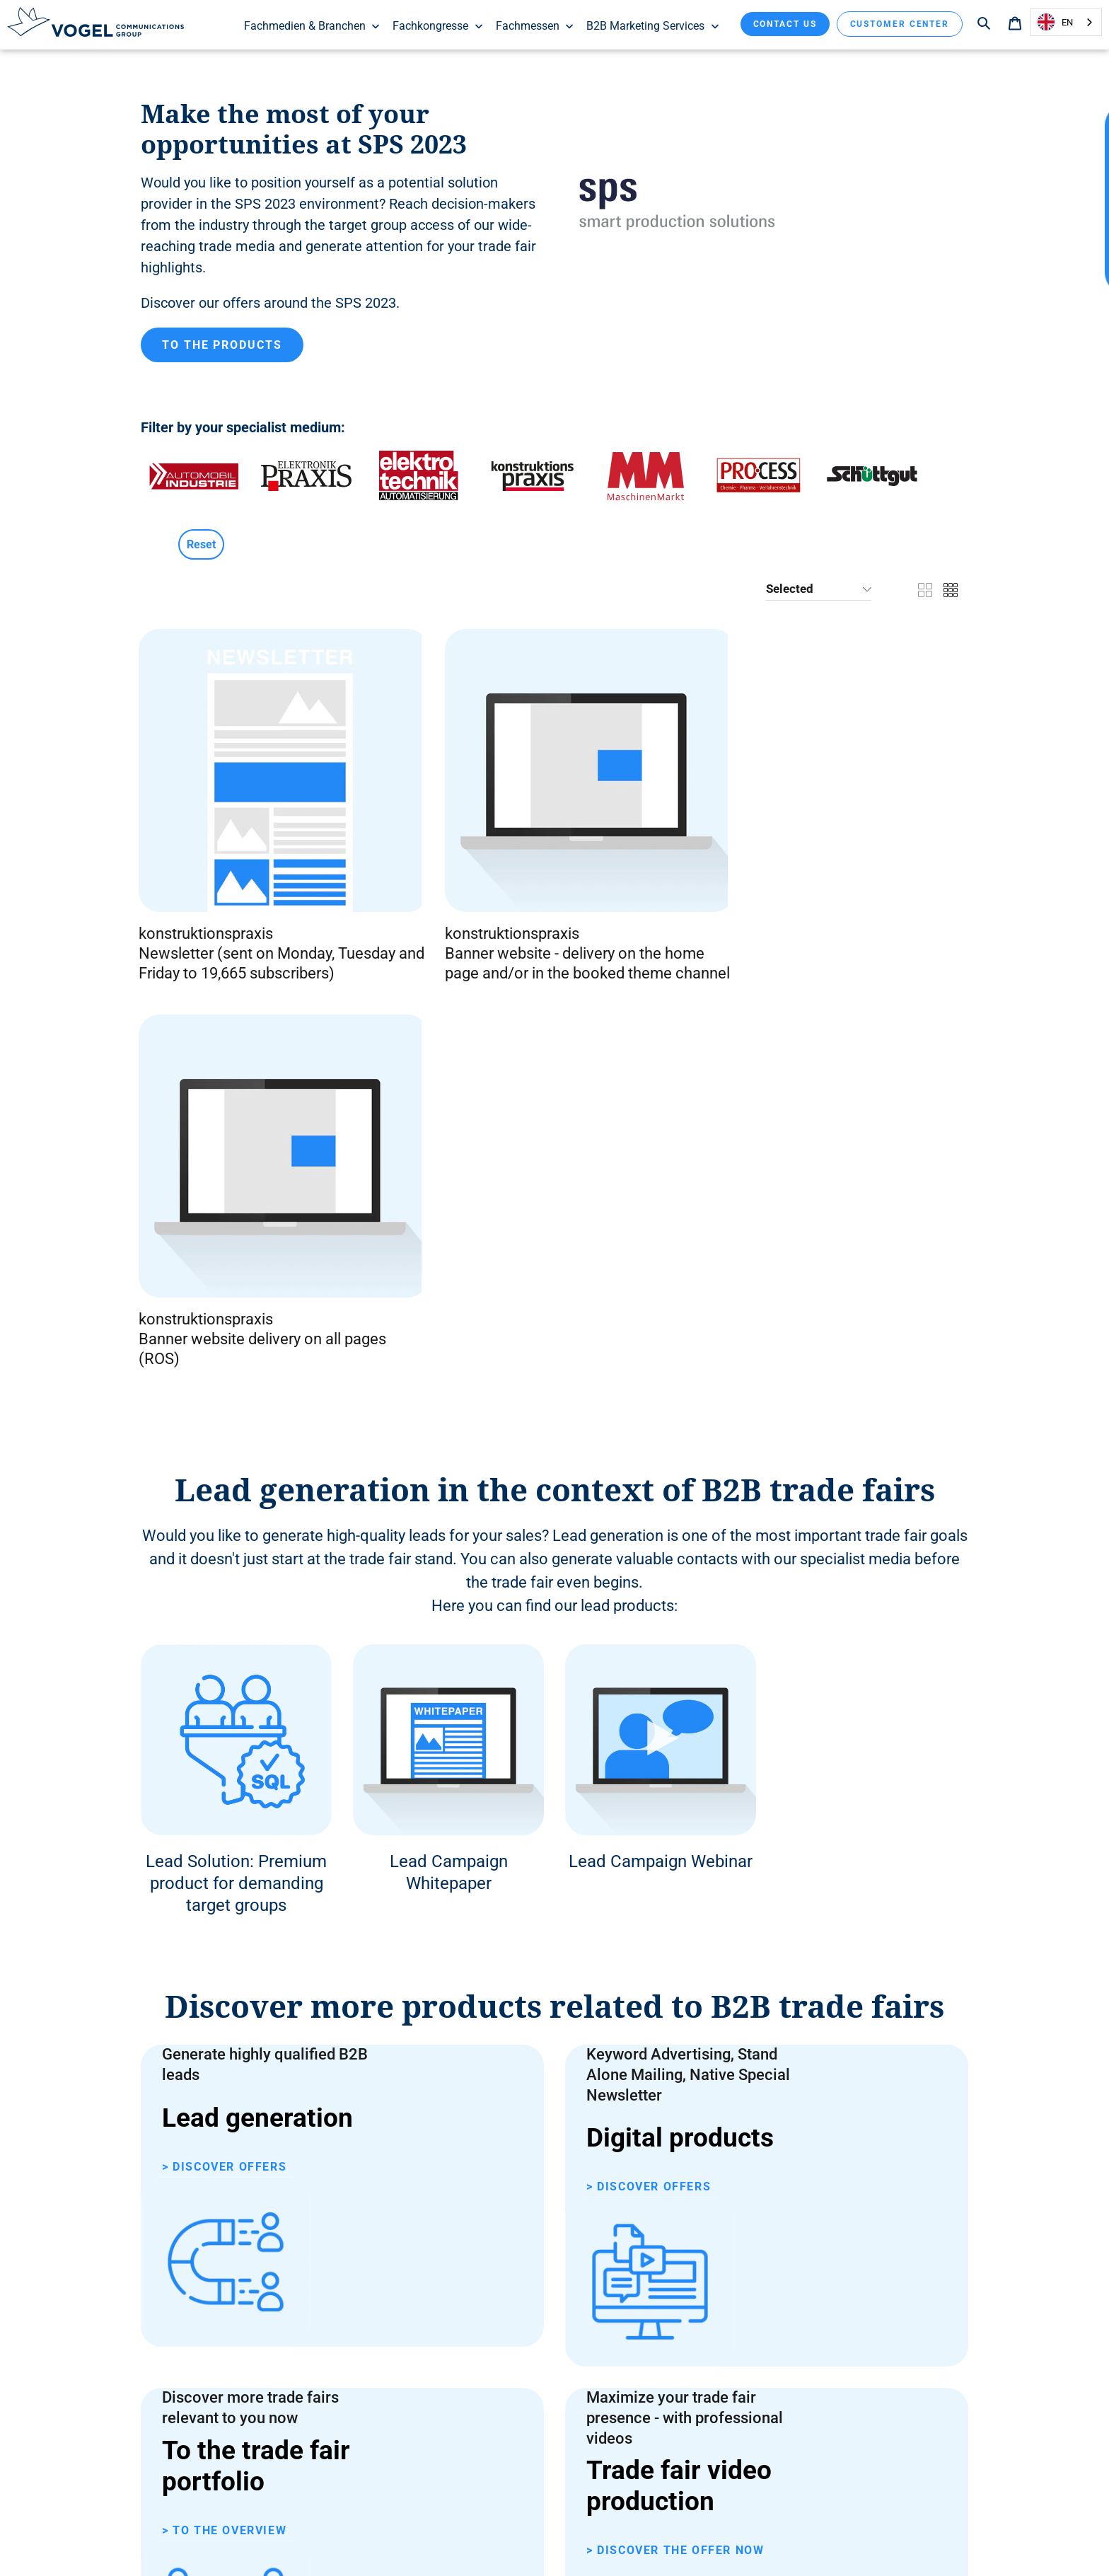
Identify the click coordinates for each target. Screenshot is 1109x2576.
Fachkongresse (438, 26)
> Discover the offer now (675, 1974)
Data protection (492, 2540)
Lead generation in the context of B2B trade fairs (555, 1056)
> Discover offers (224, 1755)
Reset (201, 548)
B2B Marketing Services (653, 26)
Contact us (785, 24)
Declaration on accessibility (384, 2540)
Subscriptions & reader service (864, 2540)
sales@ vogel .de (304, 2253)
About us (764, 2540)
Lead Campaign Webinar (661, 1428)
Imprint (652, 2540)
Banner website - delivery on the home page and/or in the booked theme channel (448, 885)
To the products (222, 349)
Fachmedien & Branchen (312, 26)
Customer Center (900, 24)
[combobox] (1066, 22)
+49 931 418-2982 (311, 2188)
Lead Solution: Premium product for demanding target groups (236, 1450)
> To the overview (224, 1963)
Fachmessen (535, 26)
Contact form (291, 2124)
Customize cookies (581, 2540)
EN (1055, 21)
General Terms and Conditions (244, 2540)
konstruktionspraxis (208, 846)
